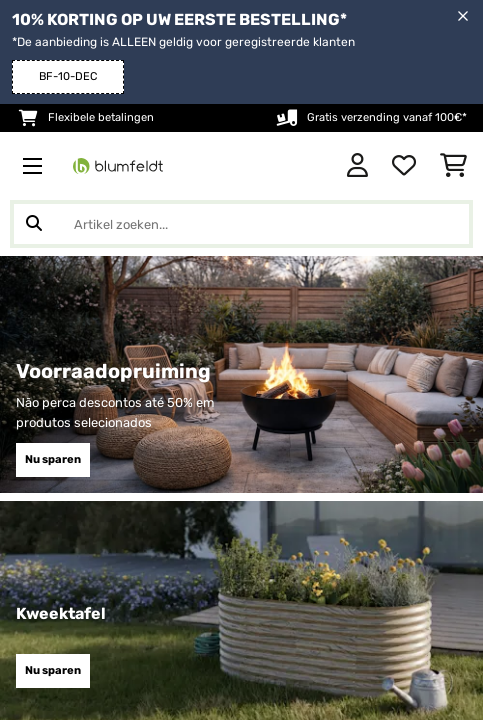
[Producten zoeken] (241, 224)
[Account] (357, 166)
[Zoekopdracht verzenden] (34, 224)
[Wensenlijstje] (404, 166)
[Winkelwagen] (453, 166)
